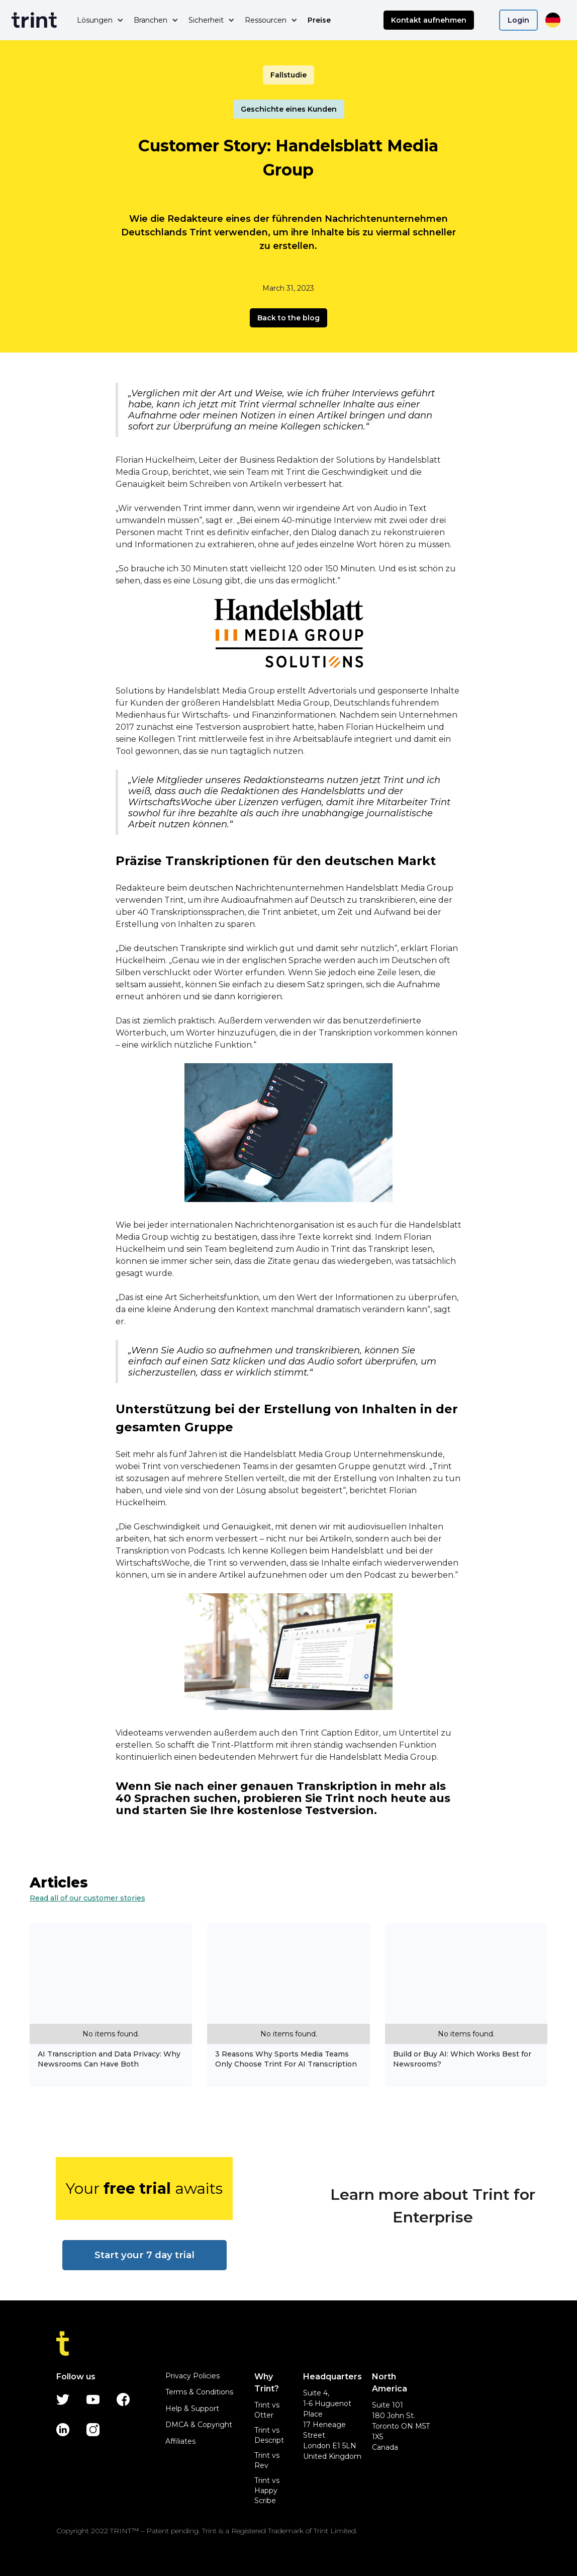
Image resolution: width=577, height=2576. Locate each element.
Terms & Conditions (199, 2391)
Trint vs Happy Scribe (266, 2490)
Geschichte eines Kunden (289, 109)
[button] (100, 20)
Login (518, 20)
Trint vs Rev (266, 2460)
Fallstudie (288, 74)
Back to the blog (288, 317)
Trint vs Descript (269, 2435)
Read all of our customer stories (87, 1898)
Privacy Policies (192, 2375)
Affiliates (180, 2441)
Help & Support (192, 2408)
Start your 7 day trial (144, 2255)
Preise (319, 20)
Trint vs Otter (266, 2410)
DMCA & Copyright (198, 2424)
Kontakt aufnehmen (428, 20)
